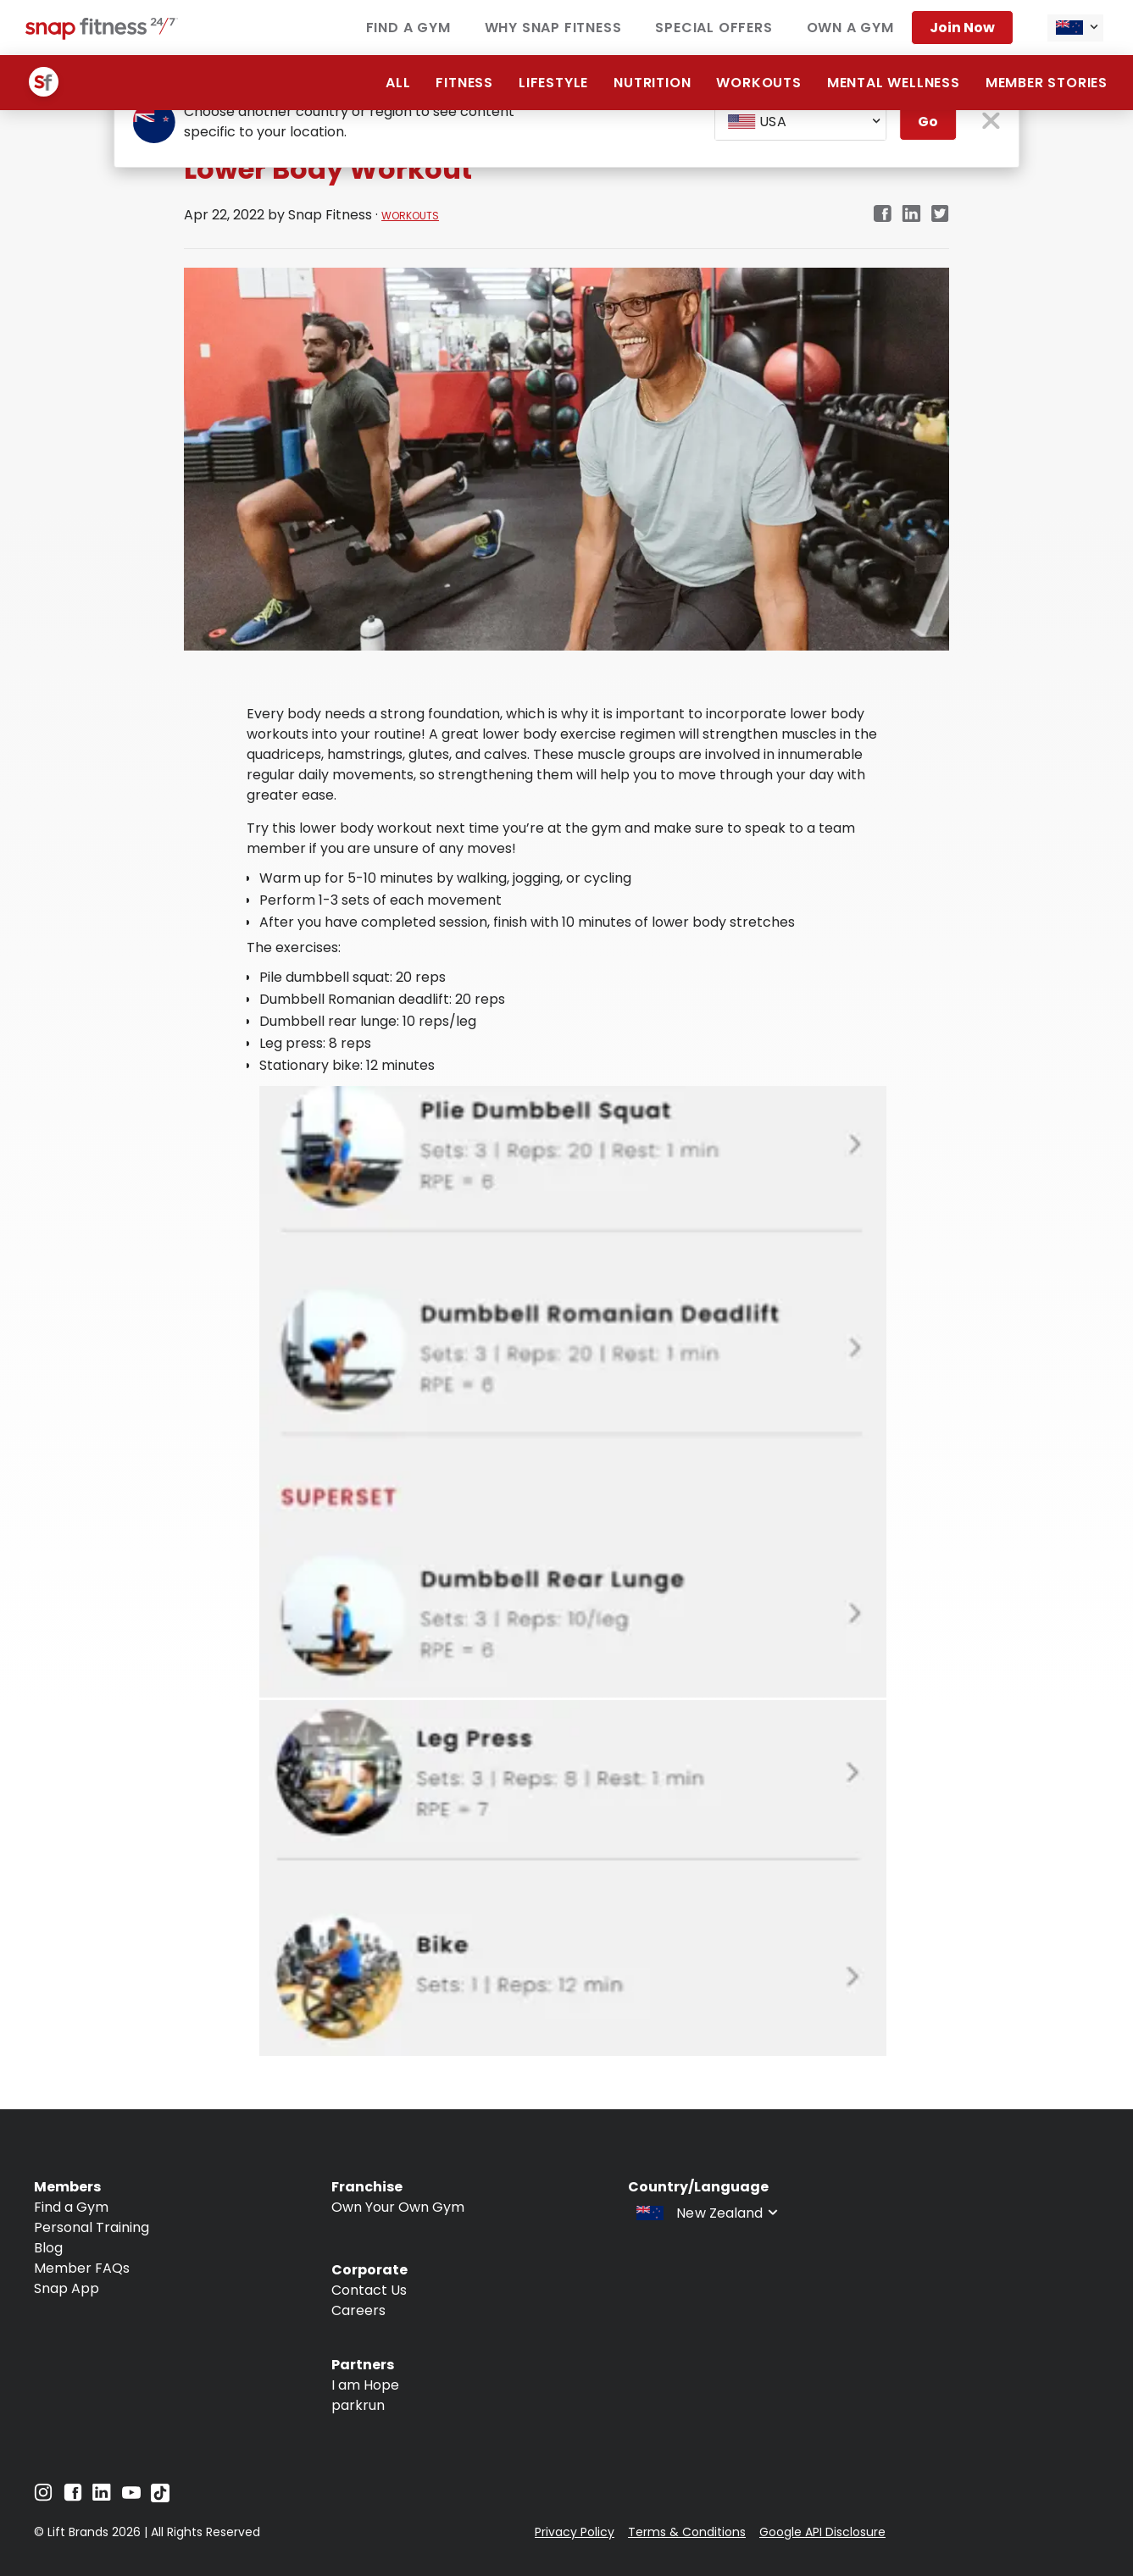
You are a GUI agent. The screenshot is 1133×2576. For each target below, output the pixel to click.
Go (928, 121)
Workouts (758, 82)
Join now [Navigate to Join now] (962, 27)
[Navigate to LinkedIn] (101, 2496)
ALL (398, 82)
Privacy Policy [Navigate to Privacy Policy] (574, 2531)
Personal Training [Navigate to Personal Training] (91, 2227)
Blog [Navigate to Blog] (48, 2247)
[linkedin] (911, 214)
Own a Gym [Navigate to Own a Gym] (850, 27)
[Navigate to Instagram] (43, 2497)
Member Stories (1047, 82)
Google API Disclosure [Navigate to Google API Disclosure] (822, 2531)
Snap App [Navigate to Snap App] (66, 2288)
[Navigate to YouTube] (131, 2497)
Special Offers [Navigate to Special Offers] (713, 27)
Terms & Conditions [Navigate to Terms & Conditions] (687, 2531)
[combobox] (1075, 28)
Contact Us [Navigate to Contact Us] (369, 2290)
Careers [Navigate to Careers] (358, 2310)
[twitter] (940, 214)
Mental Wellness (893, 82)
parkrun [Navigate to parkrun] (358, 2405)
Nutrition (652, 82)
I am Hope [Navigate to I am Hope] (365, 2385)
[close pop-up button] (991, 122)
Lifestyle (553, 82)
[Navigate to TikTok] (160, 2497)
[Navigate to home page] (101, 35)
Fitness (464, 82)
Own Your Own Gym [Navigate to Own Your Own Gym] (397, 2207)
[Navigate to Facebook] (73, 2497)
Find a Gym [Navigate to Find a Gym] (408, 27)
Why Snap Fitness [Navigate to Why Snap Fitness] (553, 27)
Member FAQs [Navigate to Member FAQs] (82, 2268)
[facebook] (882, 214)
